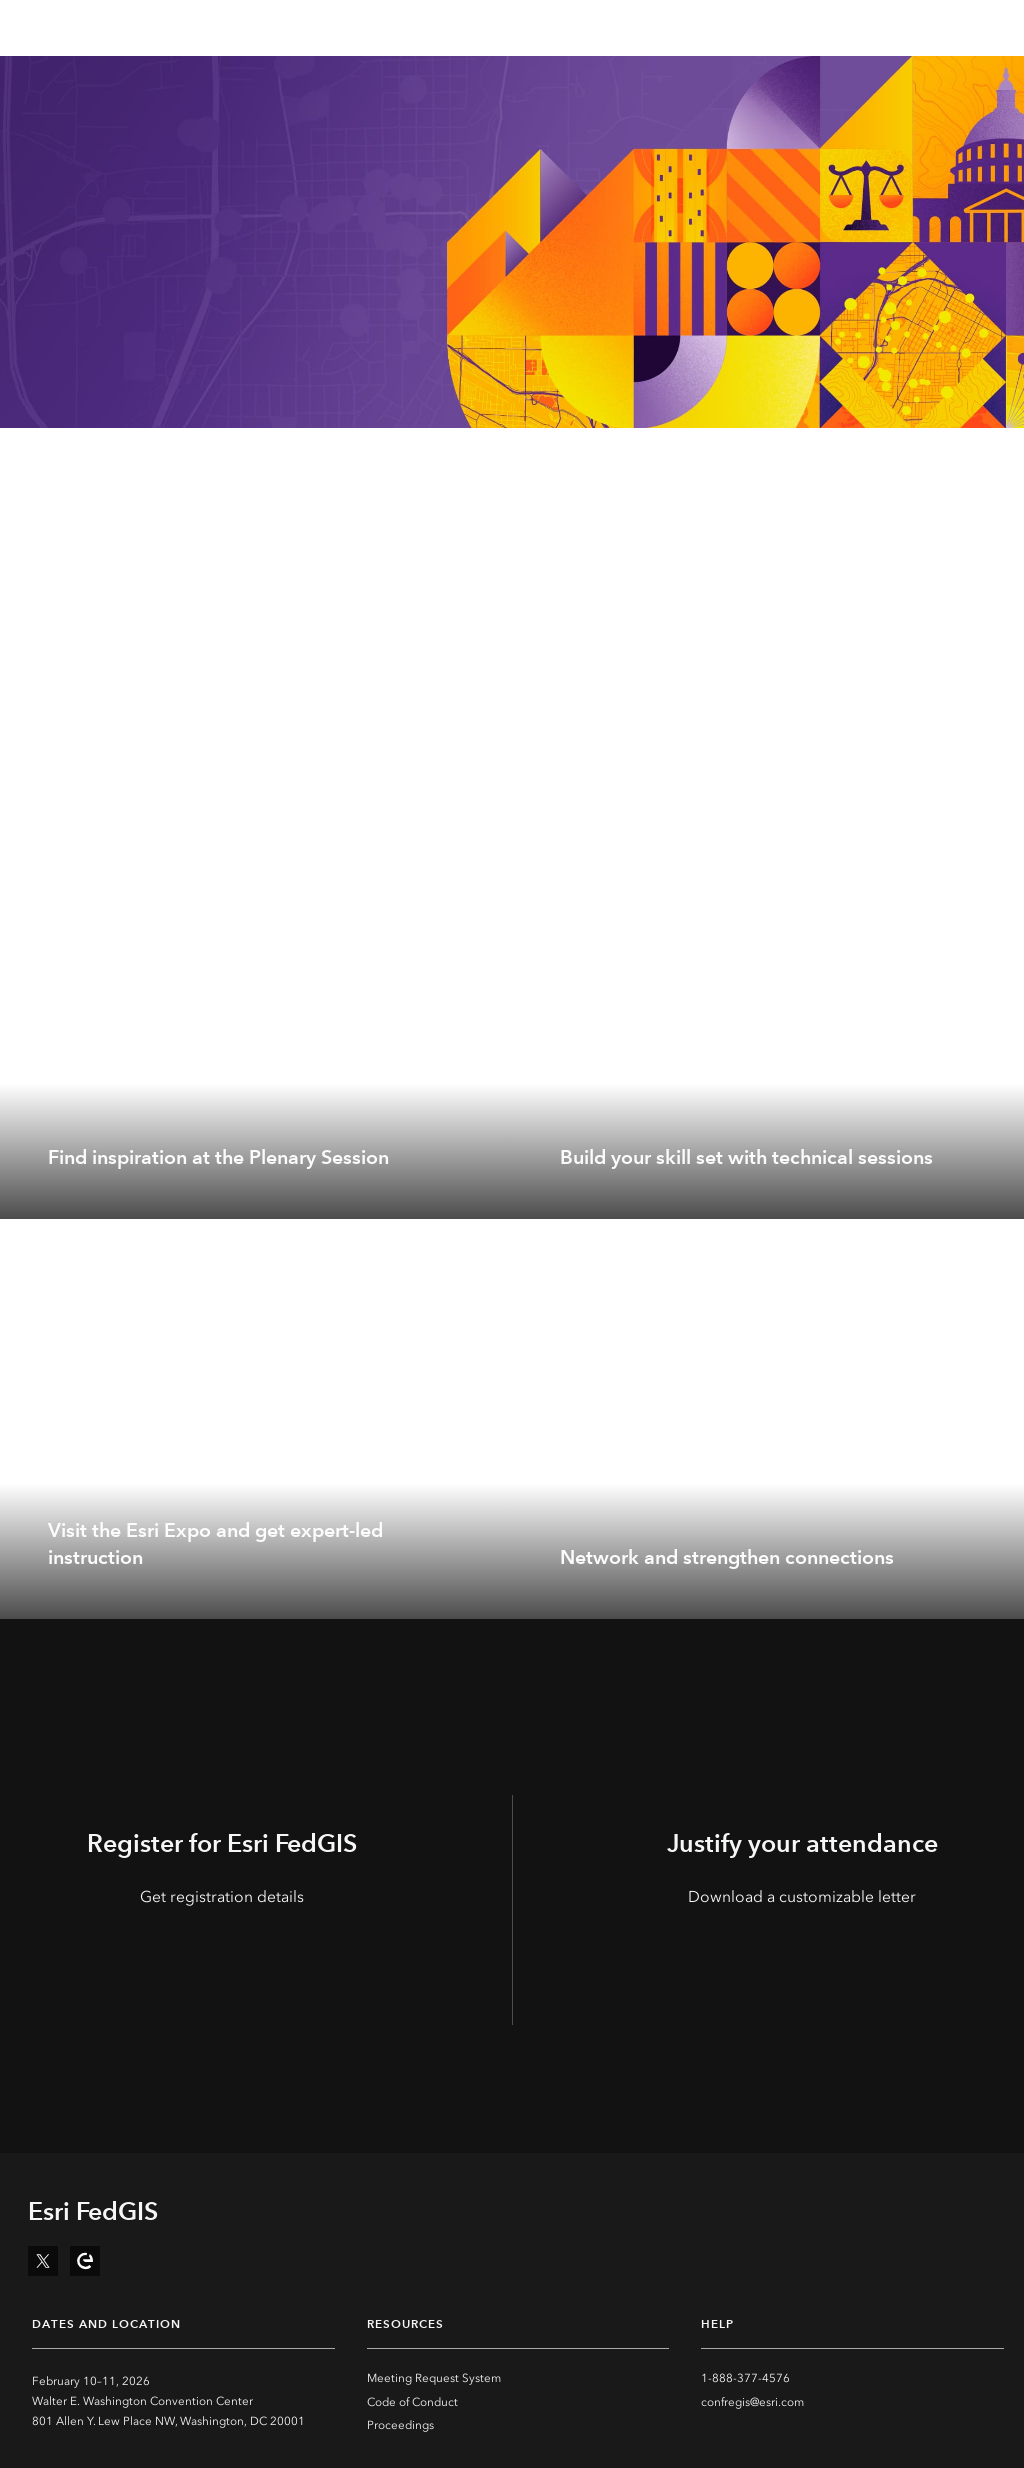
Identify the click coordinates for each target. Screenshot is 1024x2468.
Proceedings (400, 2425)
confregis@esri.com (752, 2402)
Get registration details (222, 1896)
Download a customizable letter (802, 1896)
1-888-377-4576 (745, 2378)
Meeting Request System (434, 2378)
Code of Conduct (412, 2402)
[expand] (482, 1189)
